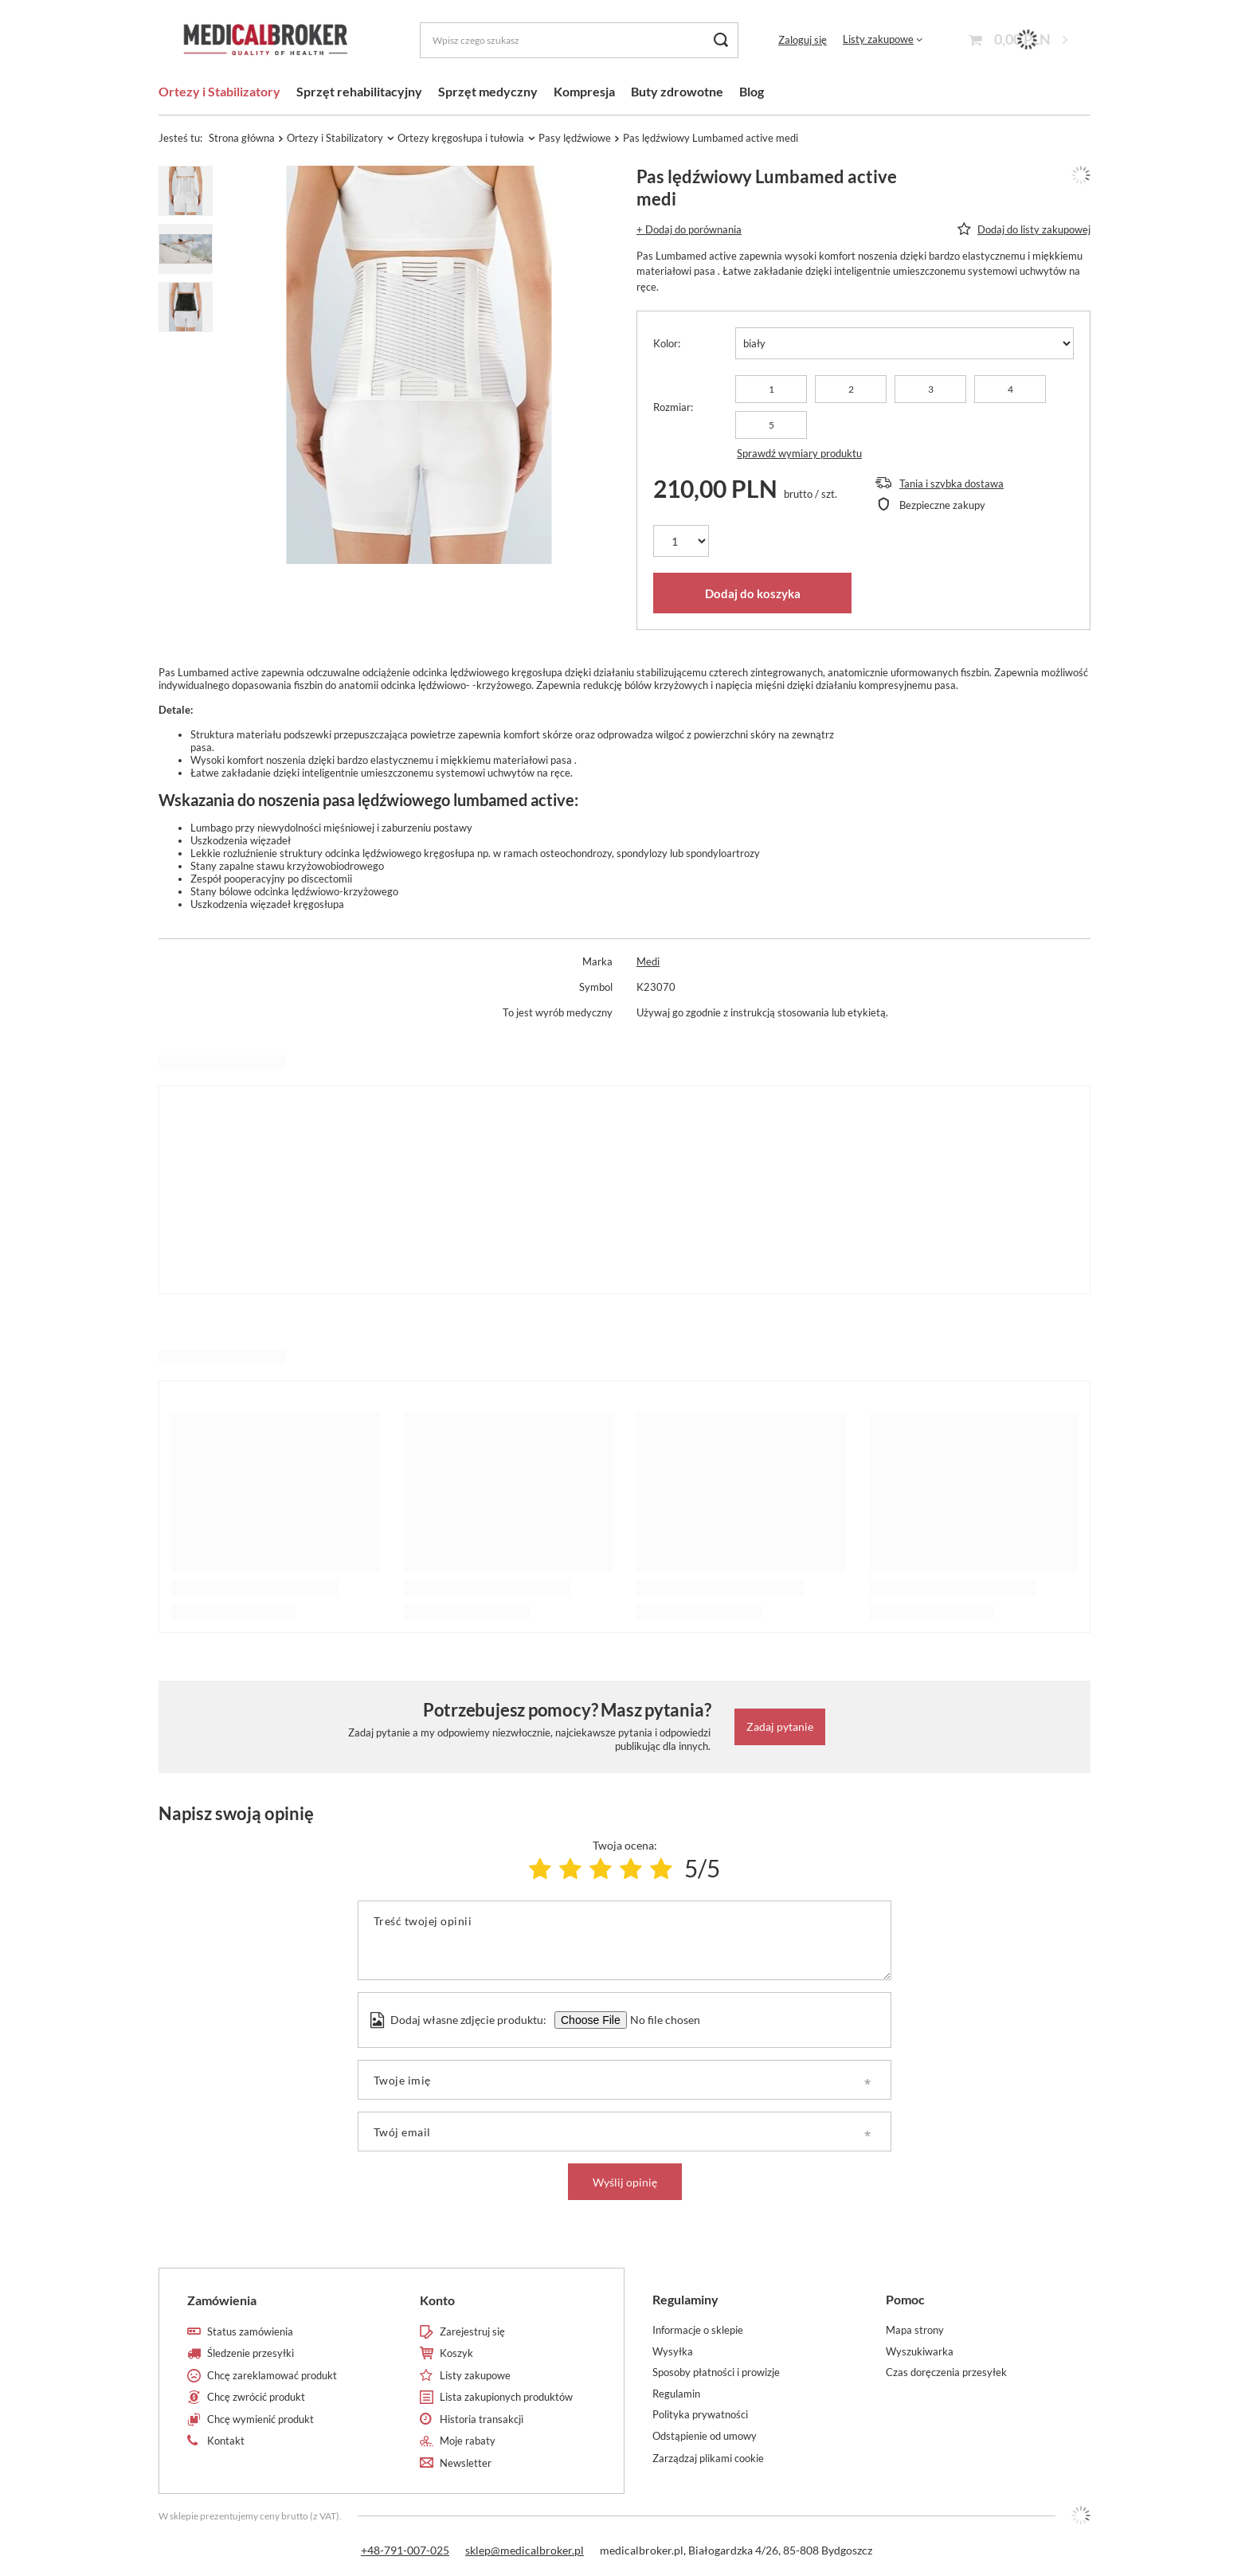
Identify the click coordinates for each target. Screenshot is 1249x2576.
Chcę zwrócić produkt (256, 2397)
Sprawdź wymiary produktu (799, 453)
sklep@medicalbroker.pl (524, 2550)
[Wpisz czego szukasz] (579, 40)
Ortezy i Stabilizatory (219, 91)
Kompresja (584, 91)
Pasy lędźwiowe (574, 137)
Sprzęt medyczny (488, 91)
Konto (437, 2300)
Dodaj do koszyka (753, 593)
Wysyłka (672, 2352)
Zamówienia (221, 2300)
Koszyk (456, 2353)
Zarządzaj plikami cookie (708, 2458)
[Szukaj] (720, 40)
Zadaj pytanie (779, 1726)
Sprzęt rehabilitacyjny (359, 91)
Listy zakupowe (878, 39)
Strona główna (242, 137)
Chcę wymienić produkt (260, 2419)
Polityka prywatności (700, 2415)
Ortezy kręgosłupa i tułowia (460, 137)
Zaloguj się (802, 39)
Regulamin (676, 2394)
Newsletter (465, 2463)
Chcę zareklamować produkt (272, 2376)
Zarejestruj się (472, 2332)
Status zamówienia (250, 2332)
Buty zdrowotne (677, 91)
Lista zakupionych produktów (506, 2397)
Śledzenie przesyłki (250, 2353)
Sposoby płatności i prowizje (716, 2372)
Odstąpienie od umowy (704, 2436)
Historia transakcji (481, 2419)
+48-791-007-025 (405, 2550)
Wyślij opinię (625, 2182)
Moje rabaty (467, 2441)
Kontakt (226, 2441)
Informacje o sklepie (697, 2330)
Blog (751, 91)
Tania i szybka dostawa (951, 483)
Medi (648, 961)
